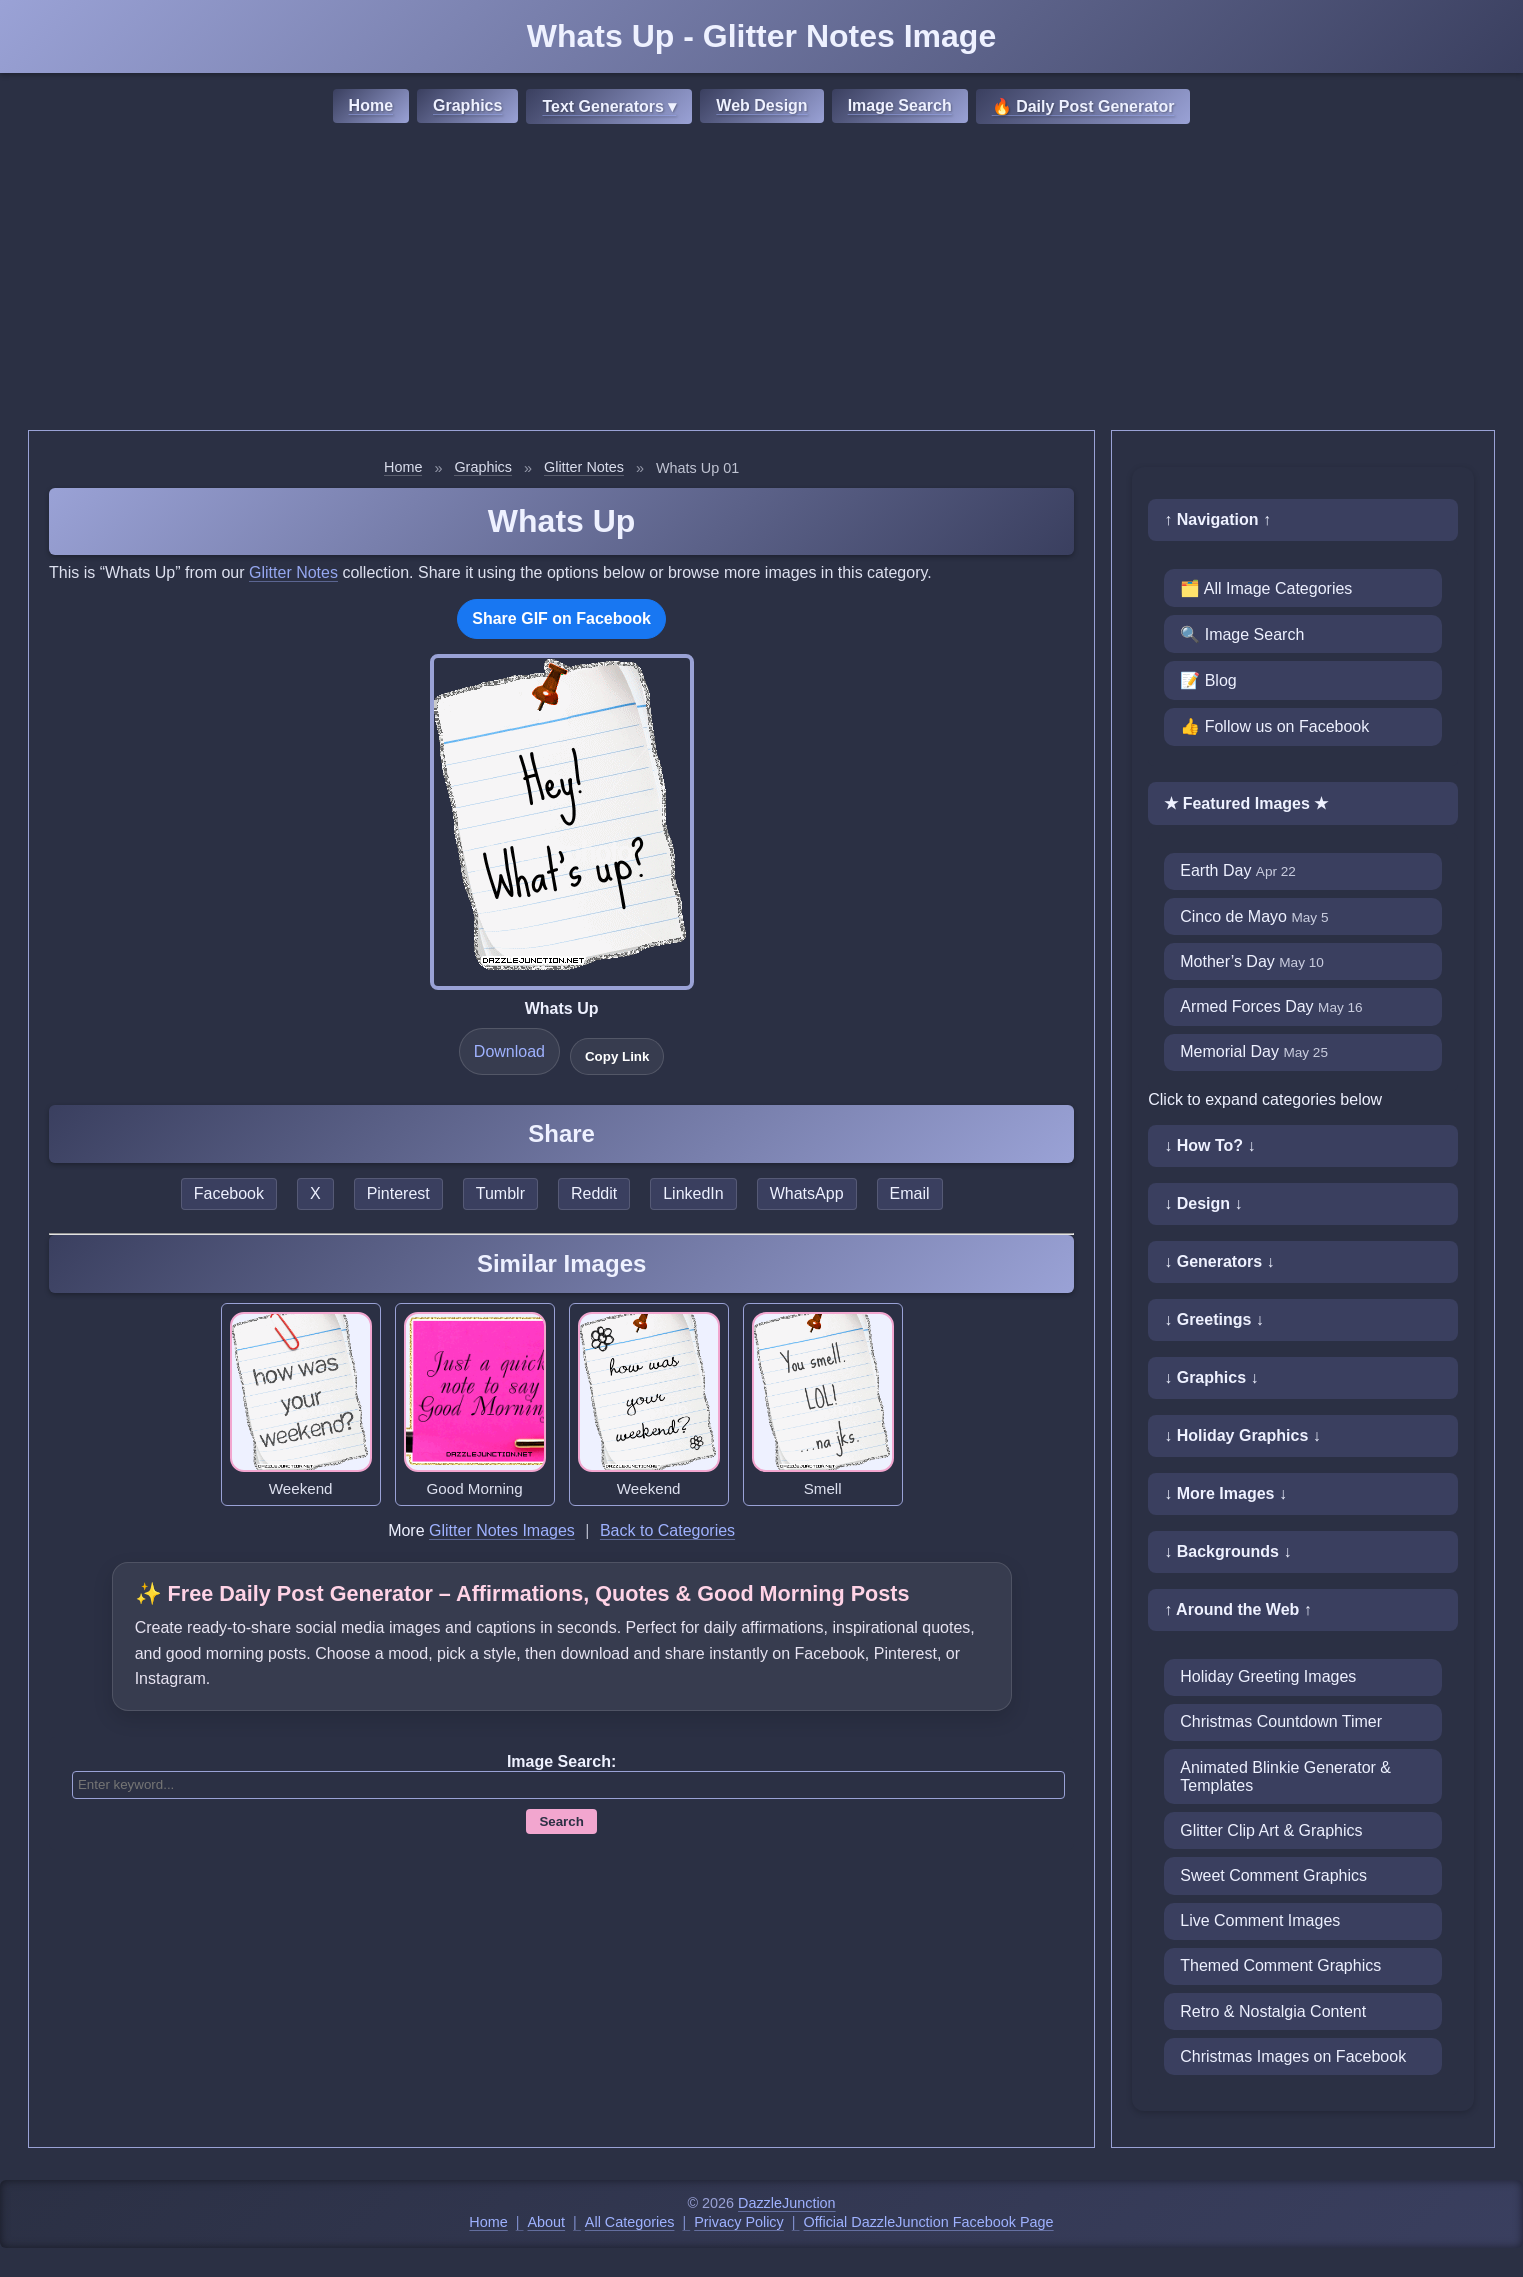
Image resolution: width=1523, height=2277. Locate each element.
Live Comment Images (1260, 1920)
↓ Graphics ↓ (1211, 1377)
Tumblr (500, 1193)
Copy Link (617, 1056)
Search (561, 1821)
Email (910, 1193)
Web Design (761, 105)
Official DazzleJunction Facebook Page (929, 2222)
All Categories (630, 2222)
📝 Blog (1208, 680)
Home (371, 105)
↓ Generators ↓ (1219, 1261)
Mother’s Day (1252, 961)
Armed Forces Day (1271, 1006)
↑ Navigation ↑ (1217, 519)
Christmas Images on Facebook (1293, 2056)
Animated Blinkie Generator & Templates (1285, 1776)
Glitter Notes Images (502, 1530)
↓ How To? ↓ (1209, 1145)
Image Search (900, 105)
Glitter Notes (584, 467)
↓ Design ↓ (1203, 1203)
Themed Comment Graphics (1280, 1965)
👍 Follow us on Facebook (1274, 726)
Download (509, 1051)
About (547, 2222)
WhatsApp (807, 1193)
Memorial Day (1254, 1051)
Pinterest (398, 1193)
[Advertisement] (762, 280)
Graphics (467, 105)
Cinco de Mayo (1254, 916)
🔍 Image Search (1242, 634)
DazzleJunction (787, 2203)
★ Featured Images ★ (1246, 803)
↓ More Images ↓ (1225, 1493)
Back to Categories (667, 1530)
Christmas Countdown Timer (1281, 1721)
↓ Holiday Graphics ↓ (1242, 1435)
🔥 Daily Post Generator (1083, 106)
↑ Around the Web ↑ (1238, 1609)
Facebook (229, 1193)
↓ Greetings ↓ (1214, 1319)
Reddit (594, 1193)
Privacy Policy (739, 2222)
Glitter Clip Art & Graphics (1271, 1830)
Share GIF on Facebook (561, 618)
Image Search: (561, 1761)
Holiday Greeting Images (1268, 1676)
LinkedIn (693, 1193)
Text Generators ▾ (609, 106)
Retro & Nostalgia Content (1273, 2011)
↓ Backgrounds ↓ (1227, 1551)
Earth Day (1238, 870)
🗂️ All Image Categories (1266, 588)
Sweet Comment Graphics (1273, 1875)
